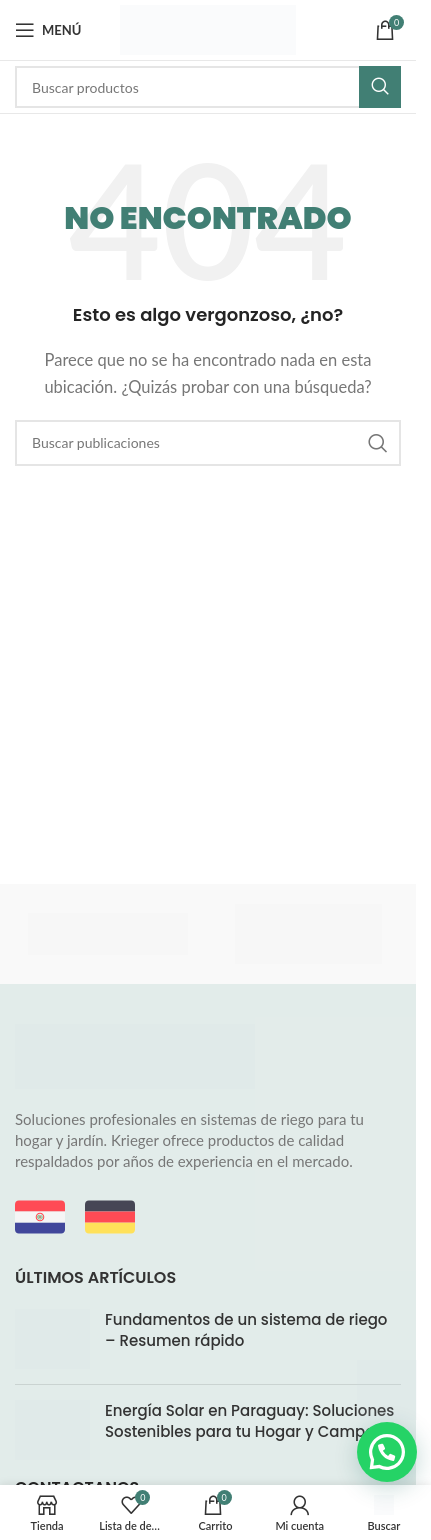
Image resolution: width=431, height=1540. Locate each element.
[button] (387, 1452)
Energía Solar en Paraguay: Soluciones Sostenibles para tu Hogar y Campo (249, 1421)
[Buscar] (208, 87)
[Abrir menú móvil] (48, 30)
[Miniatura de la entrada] (52, 1339)
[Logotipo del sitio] (208, 28)
